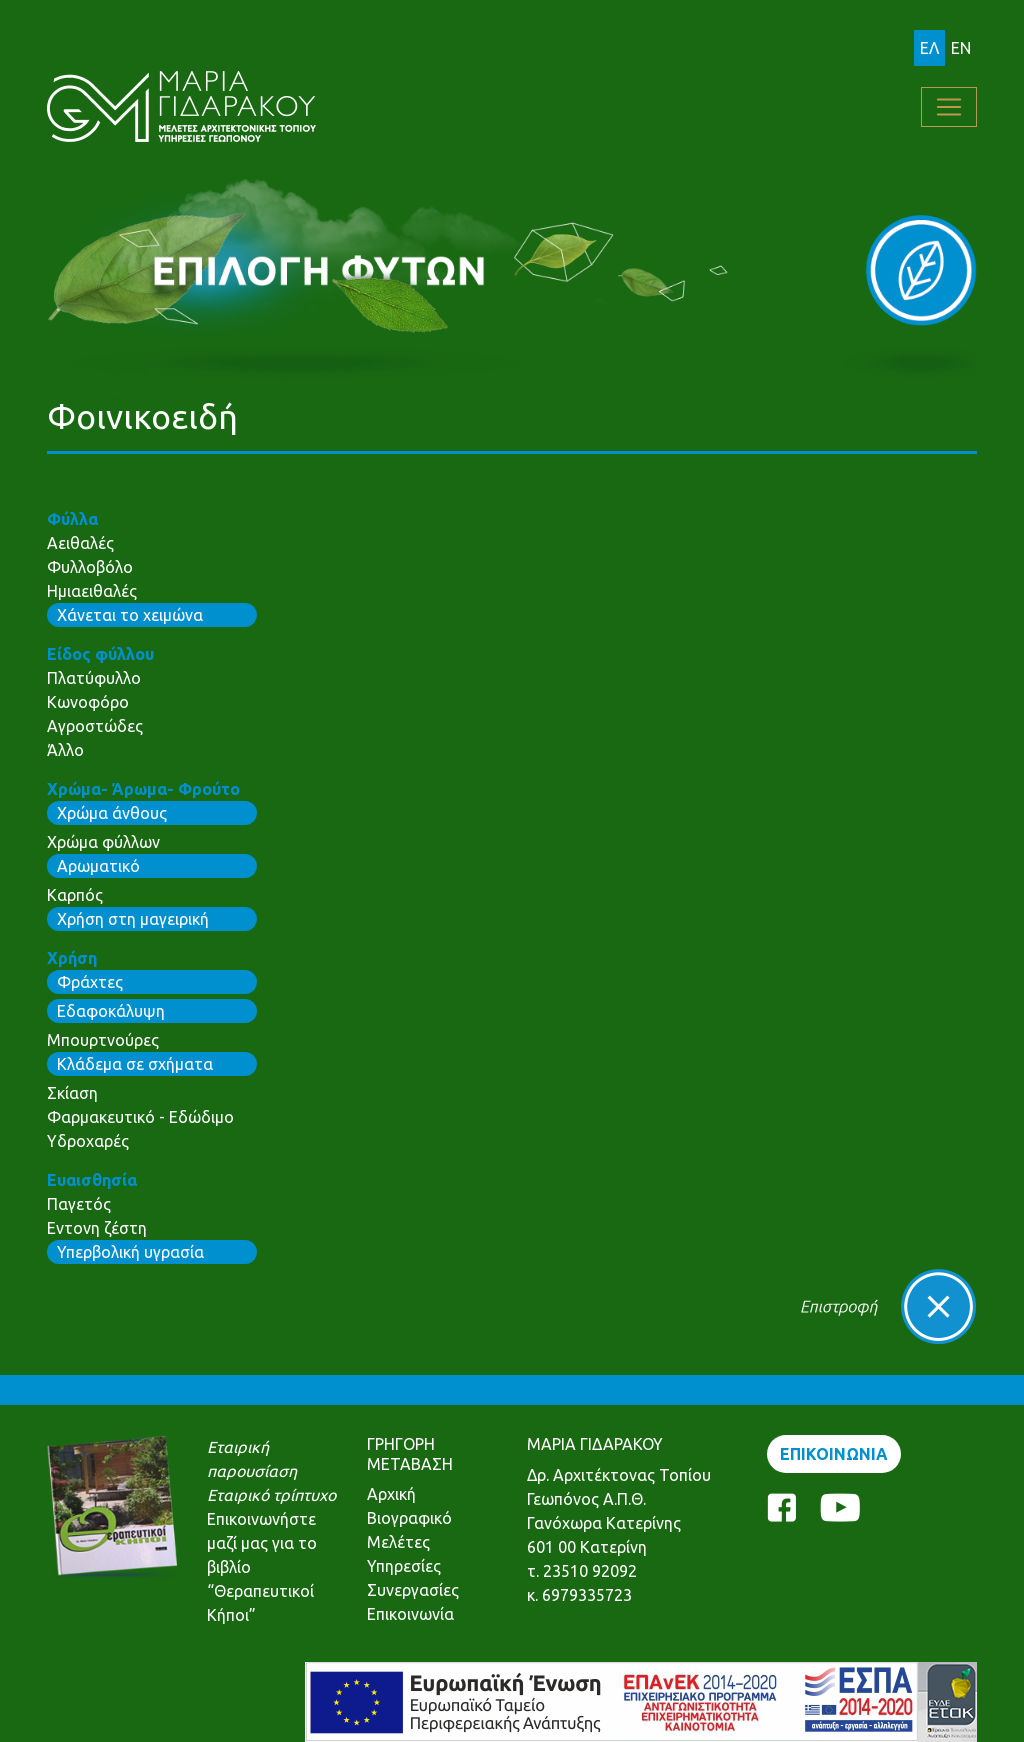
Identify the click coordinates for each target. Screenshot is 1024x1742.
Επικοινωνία (410, 1614)
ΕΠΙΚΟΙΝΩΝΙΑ (834, 1454)
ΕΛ (929, 48)
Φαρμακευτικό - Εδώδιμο (140, 1117)
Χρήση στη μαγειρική (133, 919)
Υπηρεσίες (404, 1566)
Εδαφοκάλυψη (111, 1011)
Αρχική (391, 1494)
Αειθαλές (80, 543)
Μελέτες (398, 1542)
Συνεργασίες (413, 1590)
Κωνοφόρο (88, 702)
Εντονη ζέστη (97, 1228)
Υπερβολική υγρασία (130, 1252)
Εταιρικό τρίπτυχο (271, 1495)
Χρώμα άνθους (112, 813)
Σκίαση (72, 1093)
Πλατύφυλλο (94, 678)
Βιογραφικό (409, 1518)
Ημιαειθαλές (92, 591)
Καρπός (75, 895)
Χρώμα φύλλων (103, 842)
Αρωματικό (98, 866)
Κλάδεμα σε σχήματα (135, 1064)
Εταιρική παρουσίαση (252, 1459)
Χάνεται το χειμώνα (130, 615)
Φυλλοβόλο (90, 567)
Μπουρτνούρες (103, 1040)
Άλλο (65, 750)
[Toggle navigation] (949, 107)
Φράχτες (90, 982)
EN (961, 48)
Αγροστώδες (95, 726)
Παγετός (79, 1204)
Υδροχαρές (88, 1141)
